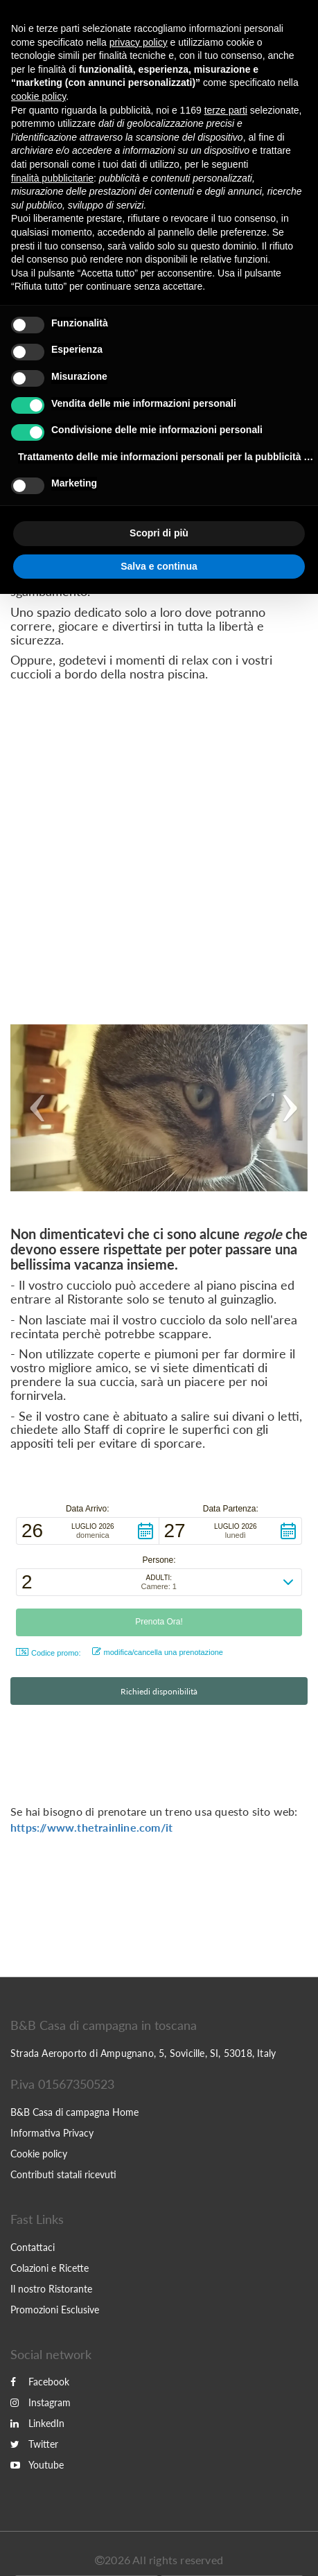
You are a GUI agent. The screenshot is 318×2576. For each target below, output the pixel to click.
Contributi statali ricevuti (63, 2174)
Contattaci (32, 2247)
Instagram (40, 2402)
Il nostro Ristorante (51, 2289)
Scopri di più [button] (159, 532)
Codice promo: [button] (48, 1652)
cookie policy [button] (38, 96)
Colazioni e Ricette (49, 2268)
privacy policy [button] (138, 42)
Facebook (39, 2381)
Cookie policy (38, 2153)
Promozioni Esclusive (54, 2309)
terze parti (225, 110)
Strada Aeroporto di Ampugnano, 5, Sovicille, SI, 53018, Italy (143, 2053)
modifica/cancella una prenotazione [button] (157, 1651)
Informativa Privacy (52, 2133)
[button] (32, 1107)
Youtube (37, 2465)
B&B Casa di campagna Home (74, 2112)
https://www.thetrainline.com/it (91, 1827)
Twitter (34, 2444)
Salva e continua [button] (159, 566)
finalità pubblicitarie (52, 178)
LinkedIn (37, 2423)
